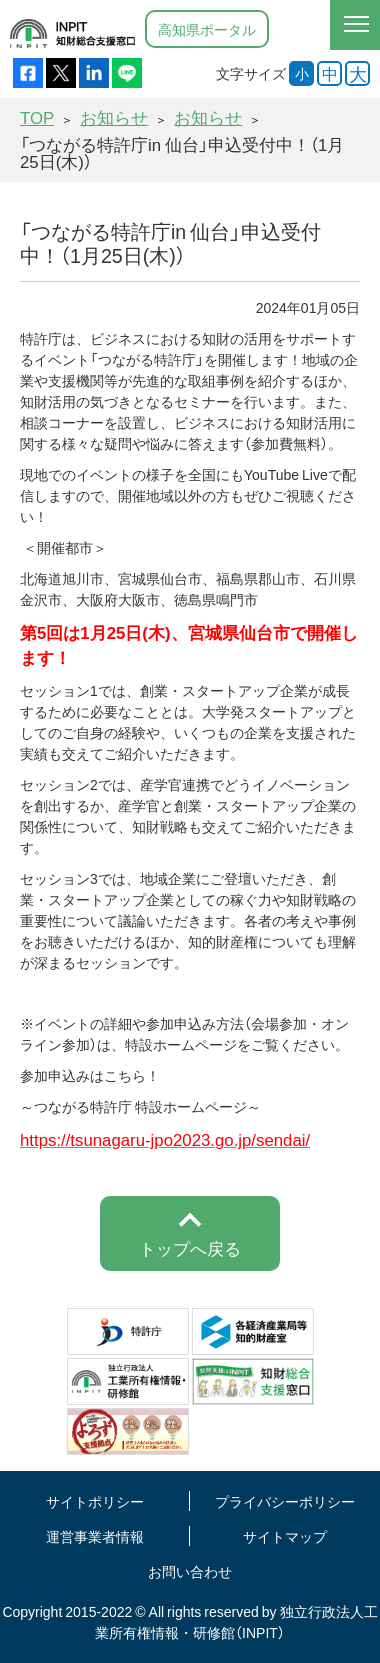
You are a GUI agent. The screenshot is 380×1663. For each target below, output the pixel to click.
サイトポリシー (95, 1501)
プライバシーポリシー (285, 1501)
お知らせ (114, 117)
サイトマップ (285, 1536)
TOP (37, 117)
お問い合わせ (190, 1571)
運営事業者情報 (95, 1536)
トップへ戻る (190, 1248)
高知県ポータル (207, 29)
